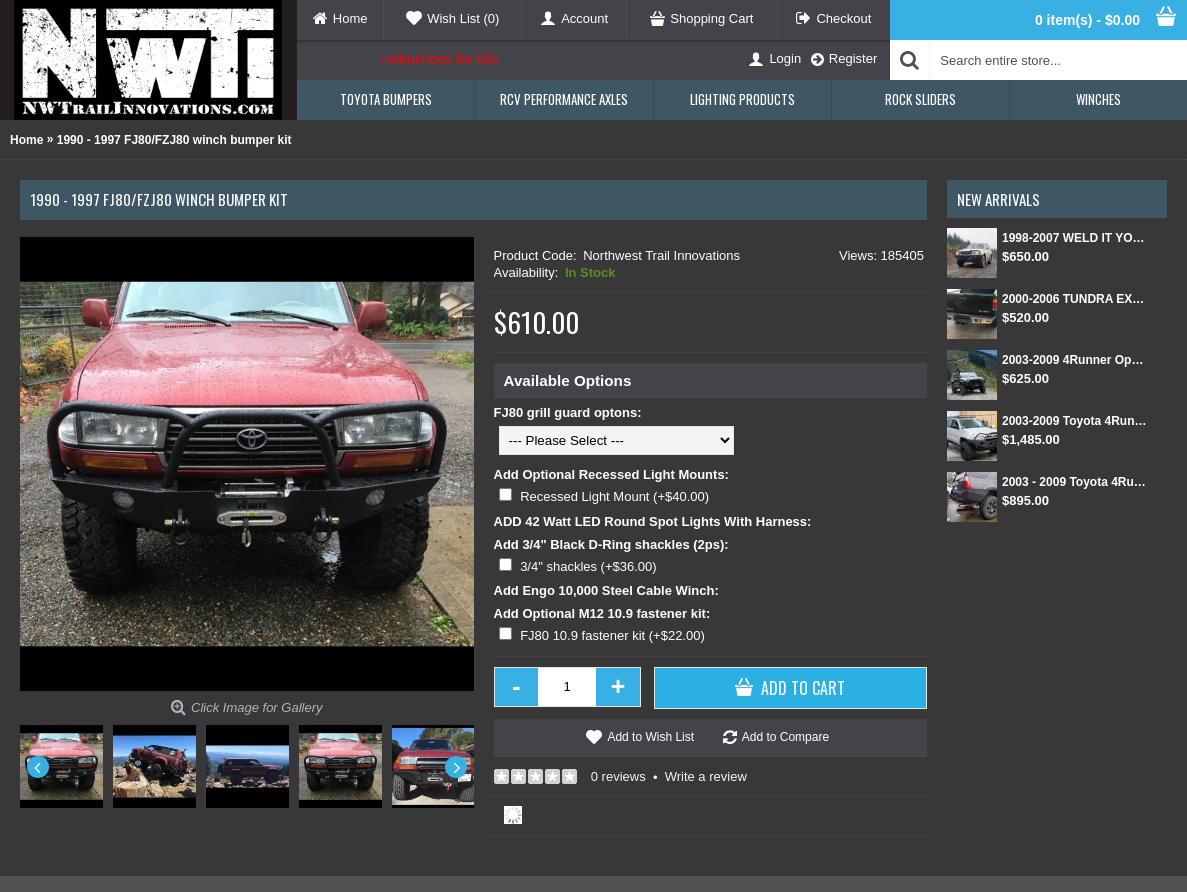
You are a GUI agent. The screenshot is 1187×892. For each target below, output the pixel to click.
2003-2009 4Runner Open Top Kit (1074, 360)
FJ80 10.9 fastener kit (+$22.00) (612, 635)
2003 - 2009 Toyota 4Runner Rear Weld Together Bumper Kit (1074, 482)
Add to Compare (785, 737)
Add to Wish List (650, 737)
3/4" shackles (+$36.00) (588, 566)
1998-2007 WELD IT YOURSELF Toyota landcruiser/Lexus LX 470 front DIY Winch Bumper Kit (1074, 238)
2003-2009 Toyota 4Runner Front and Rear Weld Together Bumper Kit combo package (1074, 421)
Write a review (706, 776)
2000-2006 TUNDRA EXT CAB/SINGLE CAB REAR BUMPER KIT (1074, 299)
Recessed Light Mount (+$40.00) (614, 496)
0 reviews (618, 776)
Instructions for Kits (439, 59)
